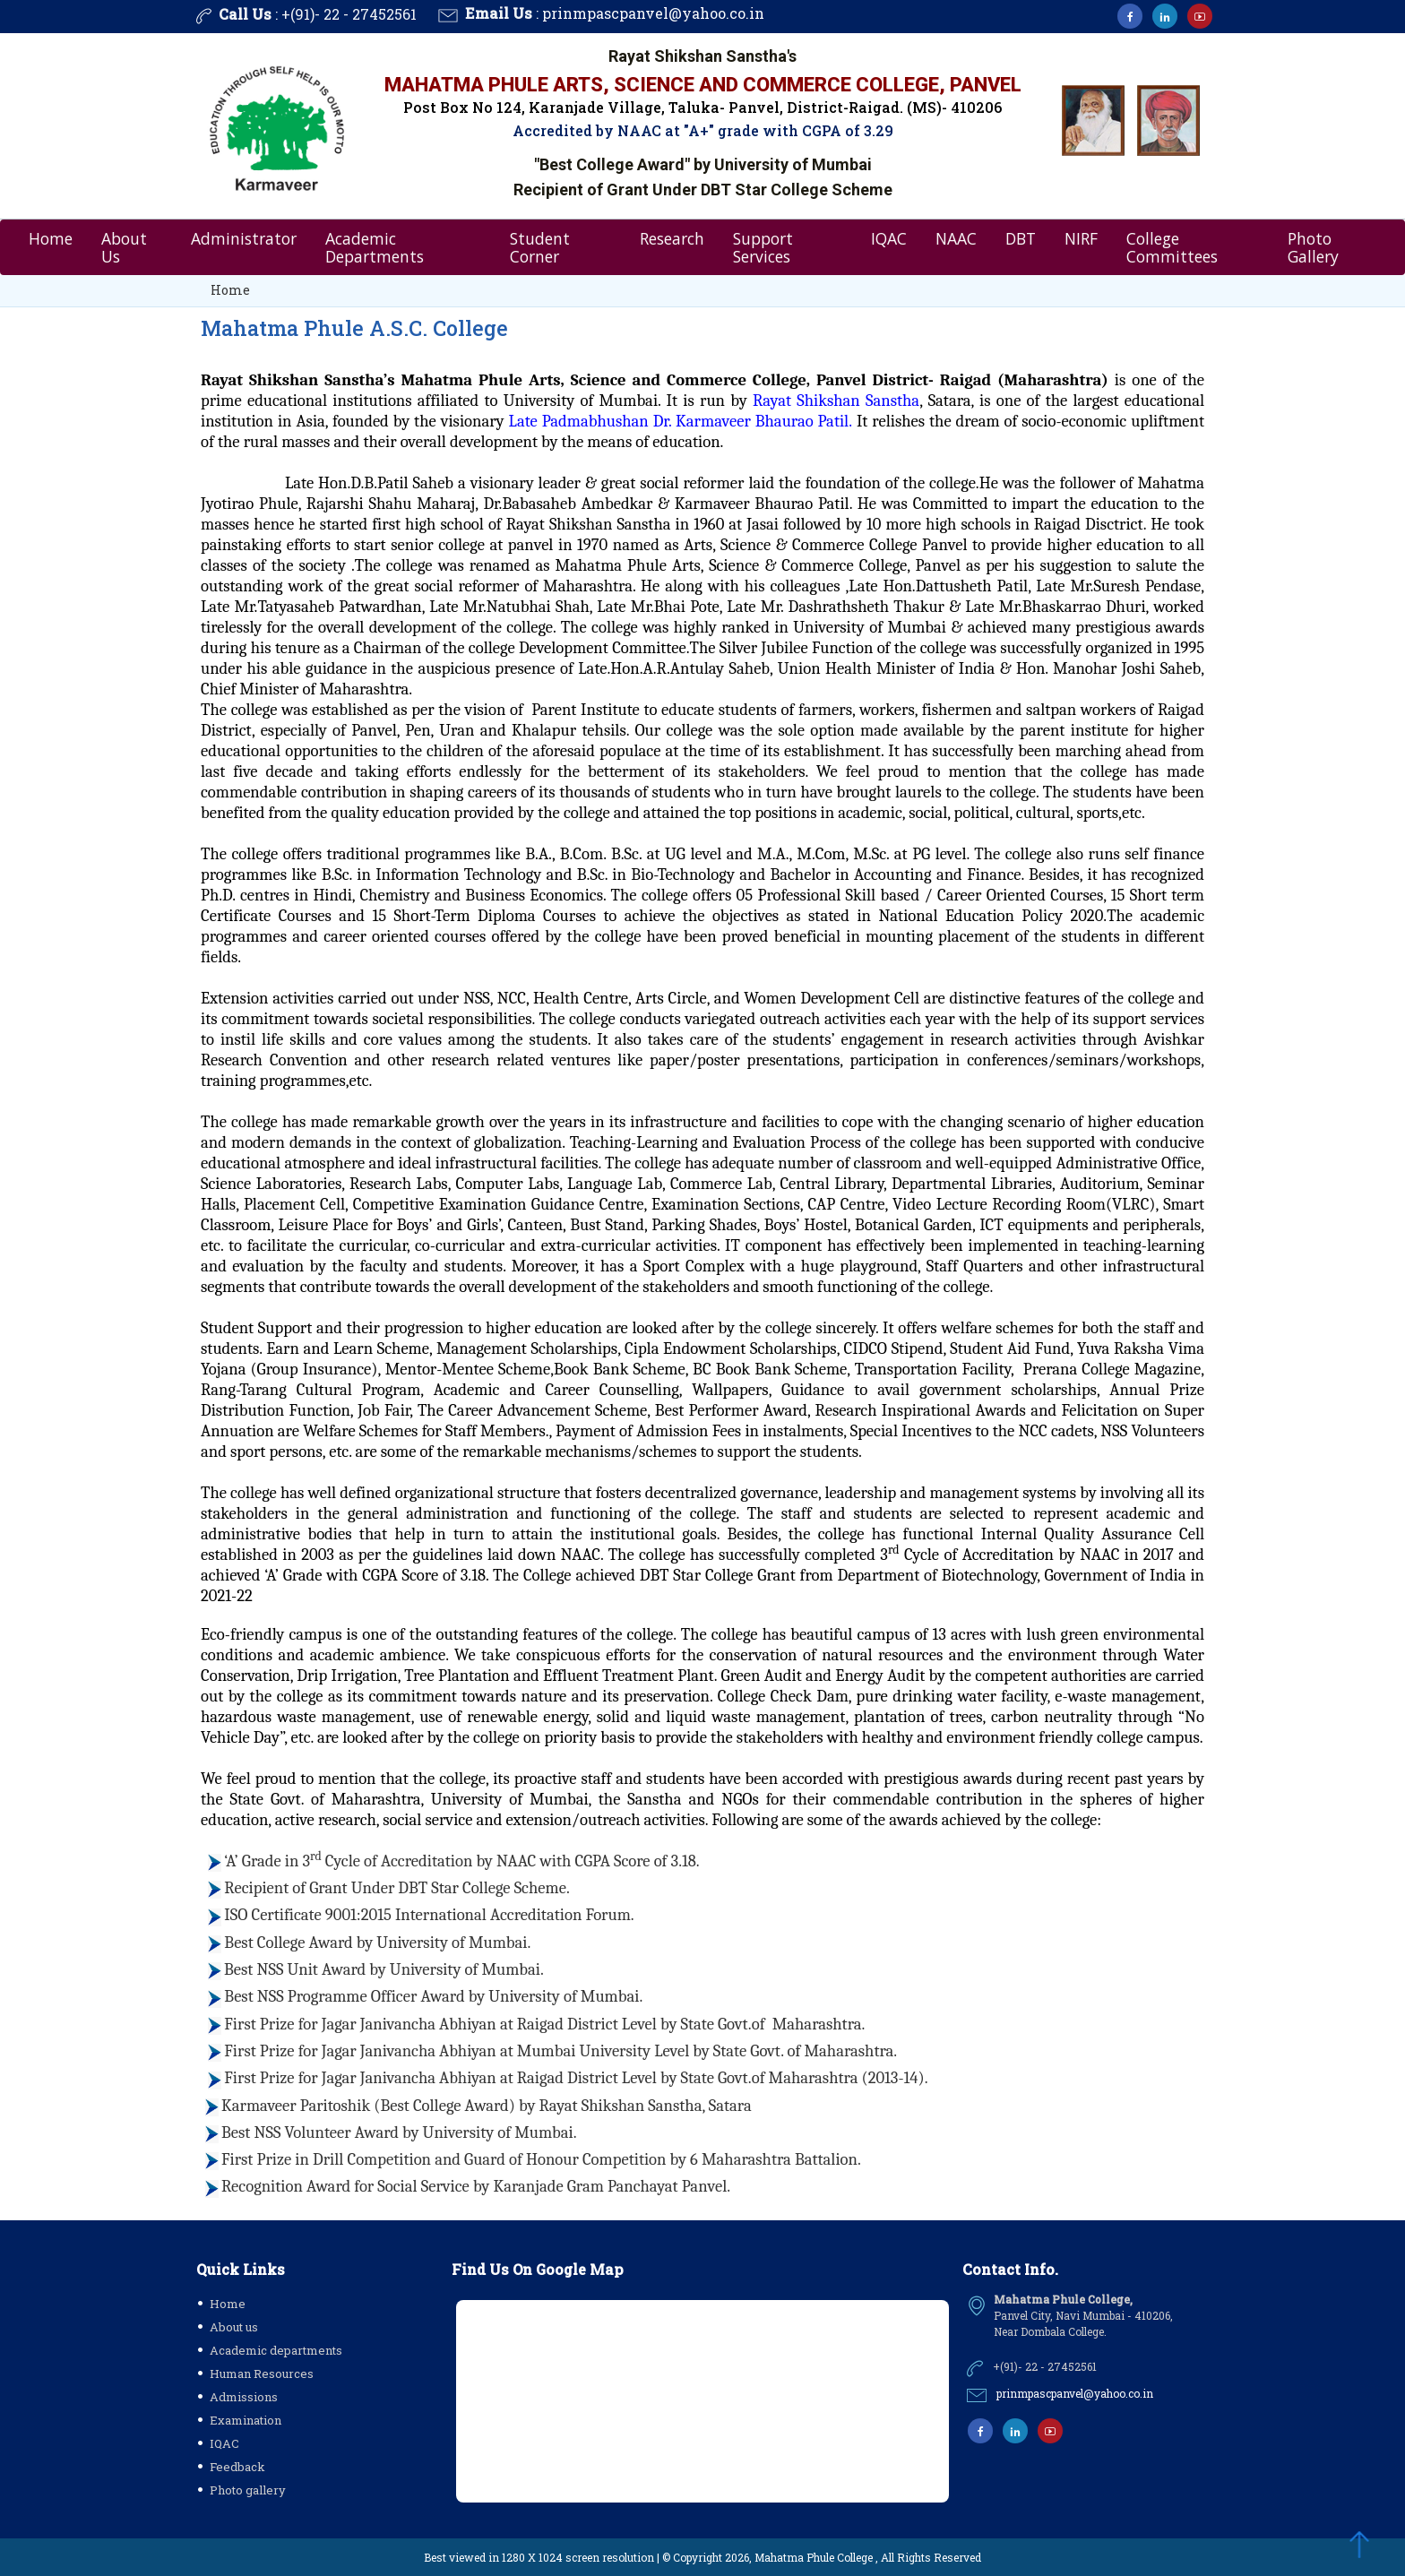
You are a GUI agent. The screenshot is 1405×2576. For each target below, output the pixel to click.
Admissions (244, 2397)
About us (234, 2327)
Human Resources (262, 2373)
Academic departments (276, 2350)
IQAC (889, 237)
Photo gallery (248, 2490)
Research (672, 237)
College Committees (1172, 246)
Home (51, 237)
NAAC (956, 237)
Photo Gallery (1313, 246)
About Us (124, 246)
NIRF (1081, 237)
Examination (245, 2420)
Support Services (763, 246)
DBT (1020, 237)
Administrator (244, 237)
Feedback (237, 2467)
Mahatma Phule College (813, 2557)
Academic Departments (374, 246)
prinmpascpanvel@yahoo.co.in (653, 13)
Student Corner (540, 246)
